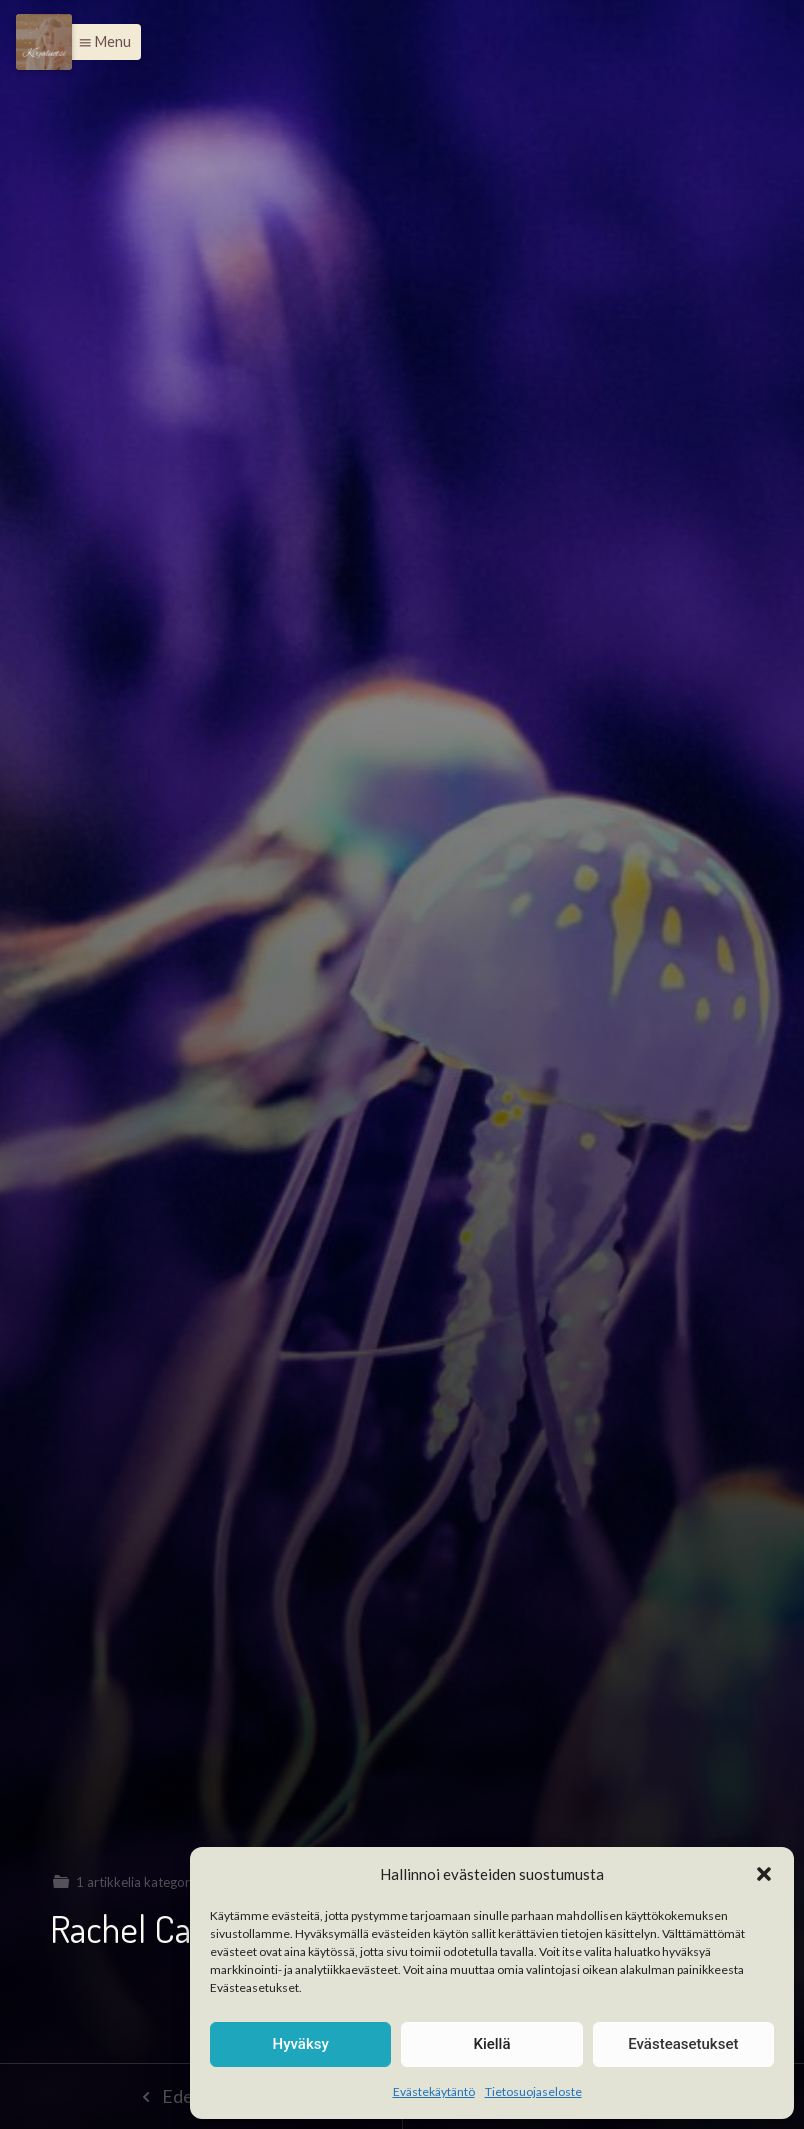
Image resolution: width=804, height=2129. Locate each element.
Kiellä (491, 2044)
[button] (764, 1874)
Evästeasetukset (683, 2044)
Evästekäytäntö (434, 2091)
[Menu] (44, 42)
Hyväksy (301, 2044)
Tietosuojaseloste (533, 2091)
